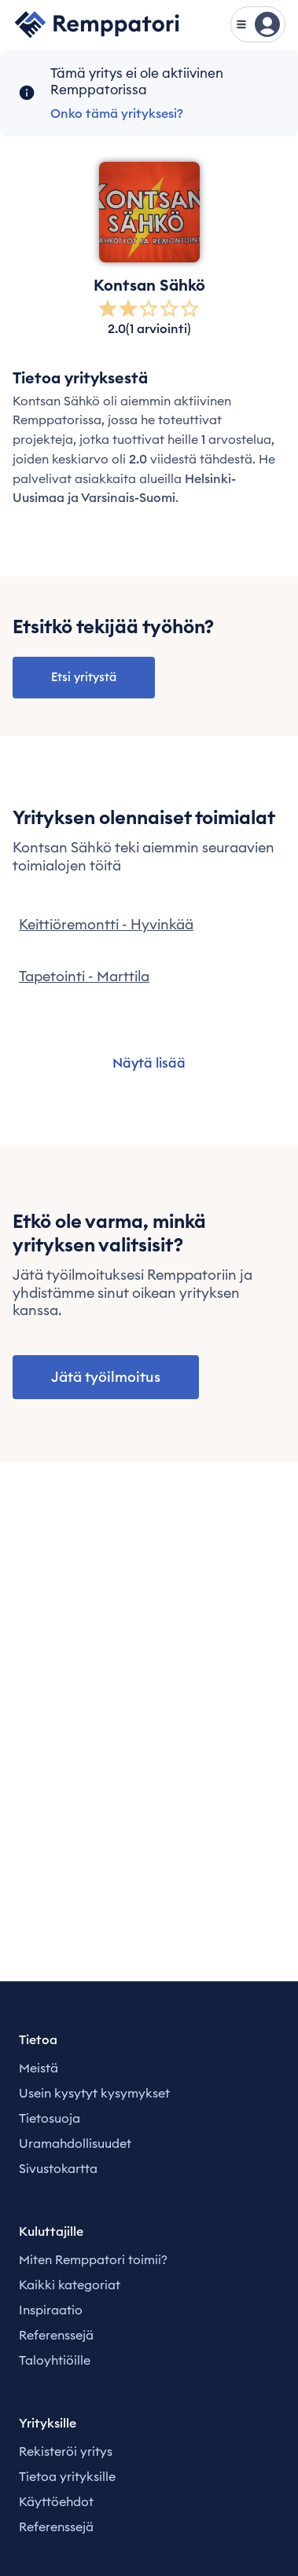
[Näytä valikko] (257, 24)
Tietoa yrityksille (67, 2476)
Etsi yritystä (83, 676)
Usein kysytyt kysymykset (94, 2093)
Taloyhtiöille (54, 2360)
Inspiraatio (51, 2310)
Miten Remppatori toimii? (93, 2259)
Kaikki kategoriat (69, 2284)
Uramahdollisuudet (75, 2143)
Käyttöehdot (56, 2501)
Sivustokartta (58, 2168)
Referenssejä (56, 2335)
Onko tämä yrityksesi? (116, 113)
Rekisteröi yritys (65, 2451)
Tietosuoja (49, 2118)
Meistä (38, 2068)
